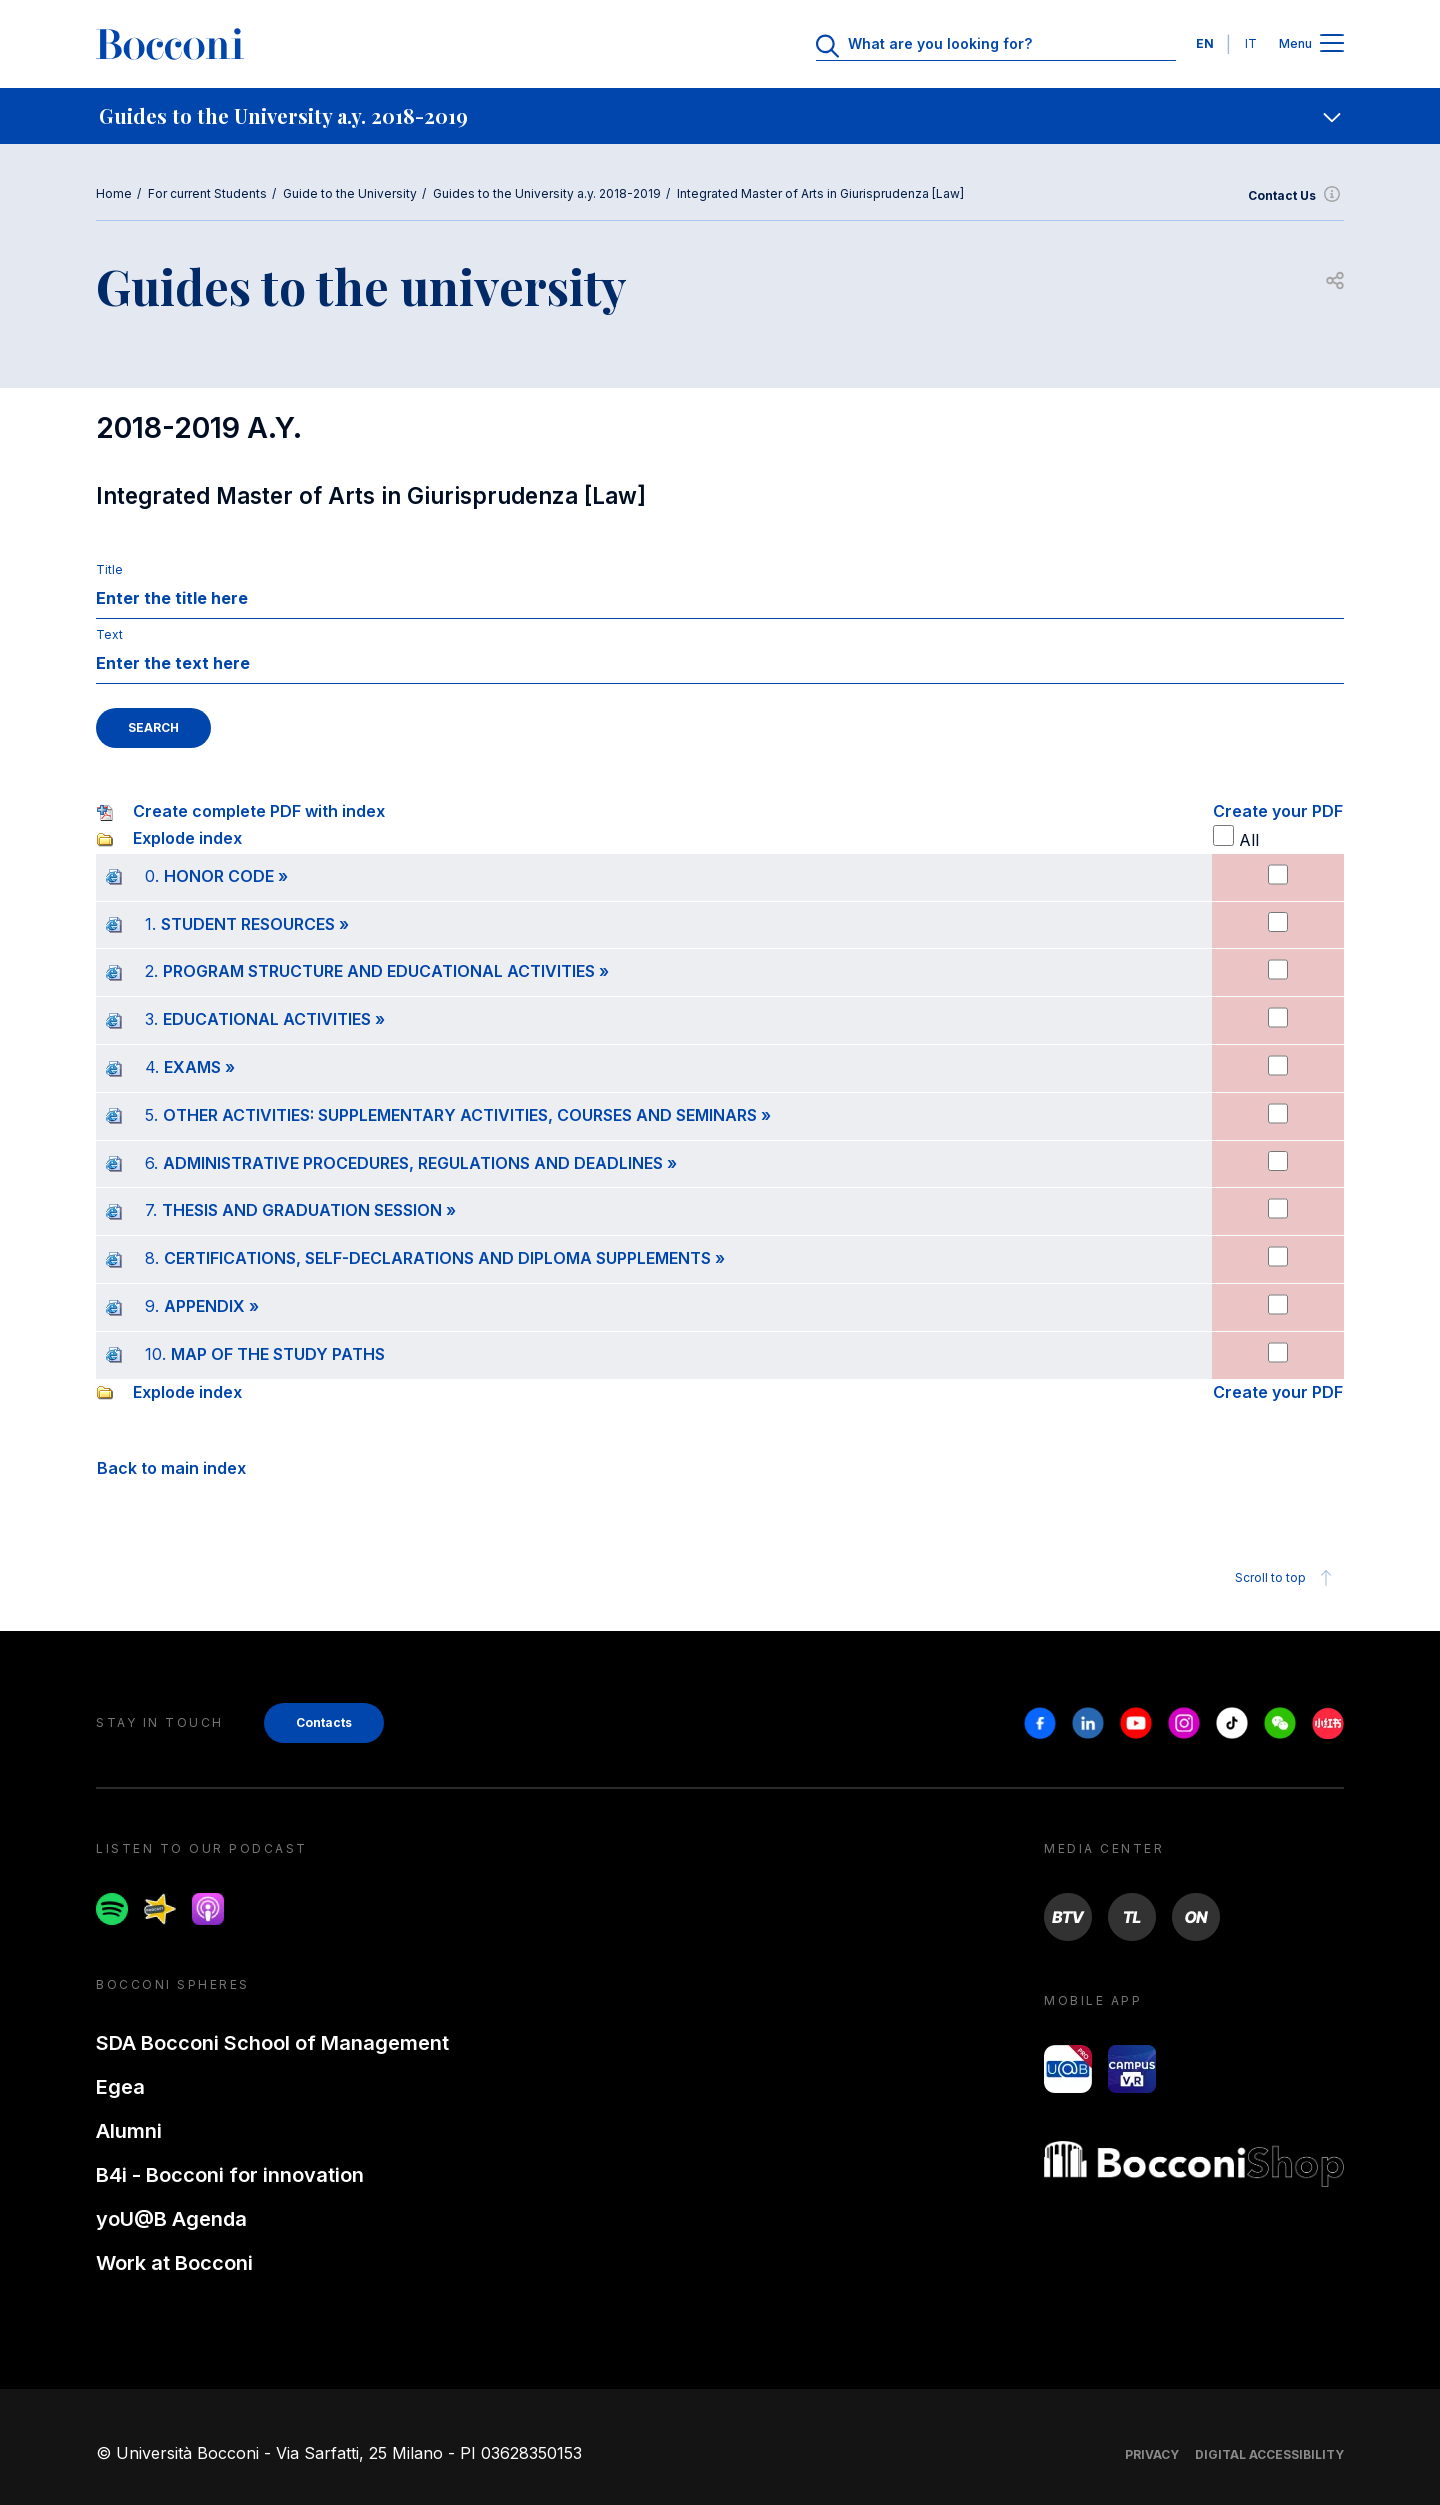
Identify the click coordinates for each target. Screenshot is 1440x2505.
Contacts (324, 1722)
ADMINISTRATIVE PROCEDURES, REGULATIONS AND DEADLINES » (420, 1163)
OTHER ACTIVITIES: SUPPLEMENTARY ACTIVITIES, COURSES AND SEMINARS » (467, 1115)
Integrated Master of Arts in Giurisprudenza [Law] (820, 193)
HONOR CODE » (226, 876)
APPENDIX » (211, 1306)
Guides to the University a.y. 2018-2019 (547, 193)
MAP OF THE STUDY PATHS (278, 1354)
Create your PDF (1278, 811)
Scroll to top (1286, 1578)
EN (1205, 43)
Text (109, 634)
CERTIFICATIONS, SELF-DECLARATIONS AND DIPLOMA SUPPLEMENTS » (444, 1258)
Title (109, 569)
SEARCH (153, 727)
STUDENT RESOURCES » (255, 924)
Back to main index (171, 1468)
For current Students (207, 193)
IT (1251, 43)
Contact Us (1296, 196)
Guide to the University (350, 193)
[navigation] (720, 116)
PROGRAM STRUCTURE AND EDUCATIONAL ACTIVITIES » (386, 971)
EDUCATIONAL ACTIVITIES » (274, 1019)
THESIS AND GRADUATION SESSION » (309, 1210)
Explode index (187, 838)
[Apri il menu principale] (1332, 44)
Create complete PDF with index (259, 811)
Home (114, 193)
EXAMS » (199, 1067)
